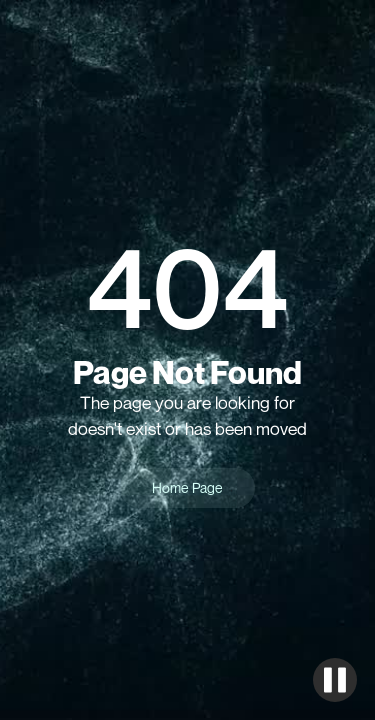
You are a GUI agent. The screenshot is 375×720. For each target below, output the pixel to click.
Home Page (187, 487)
